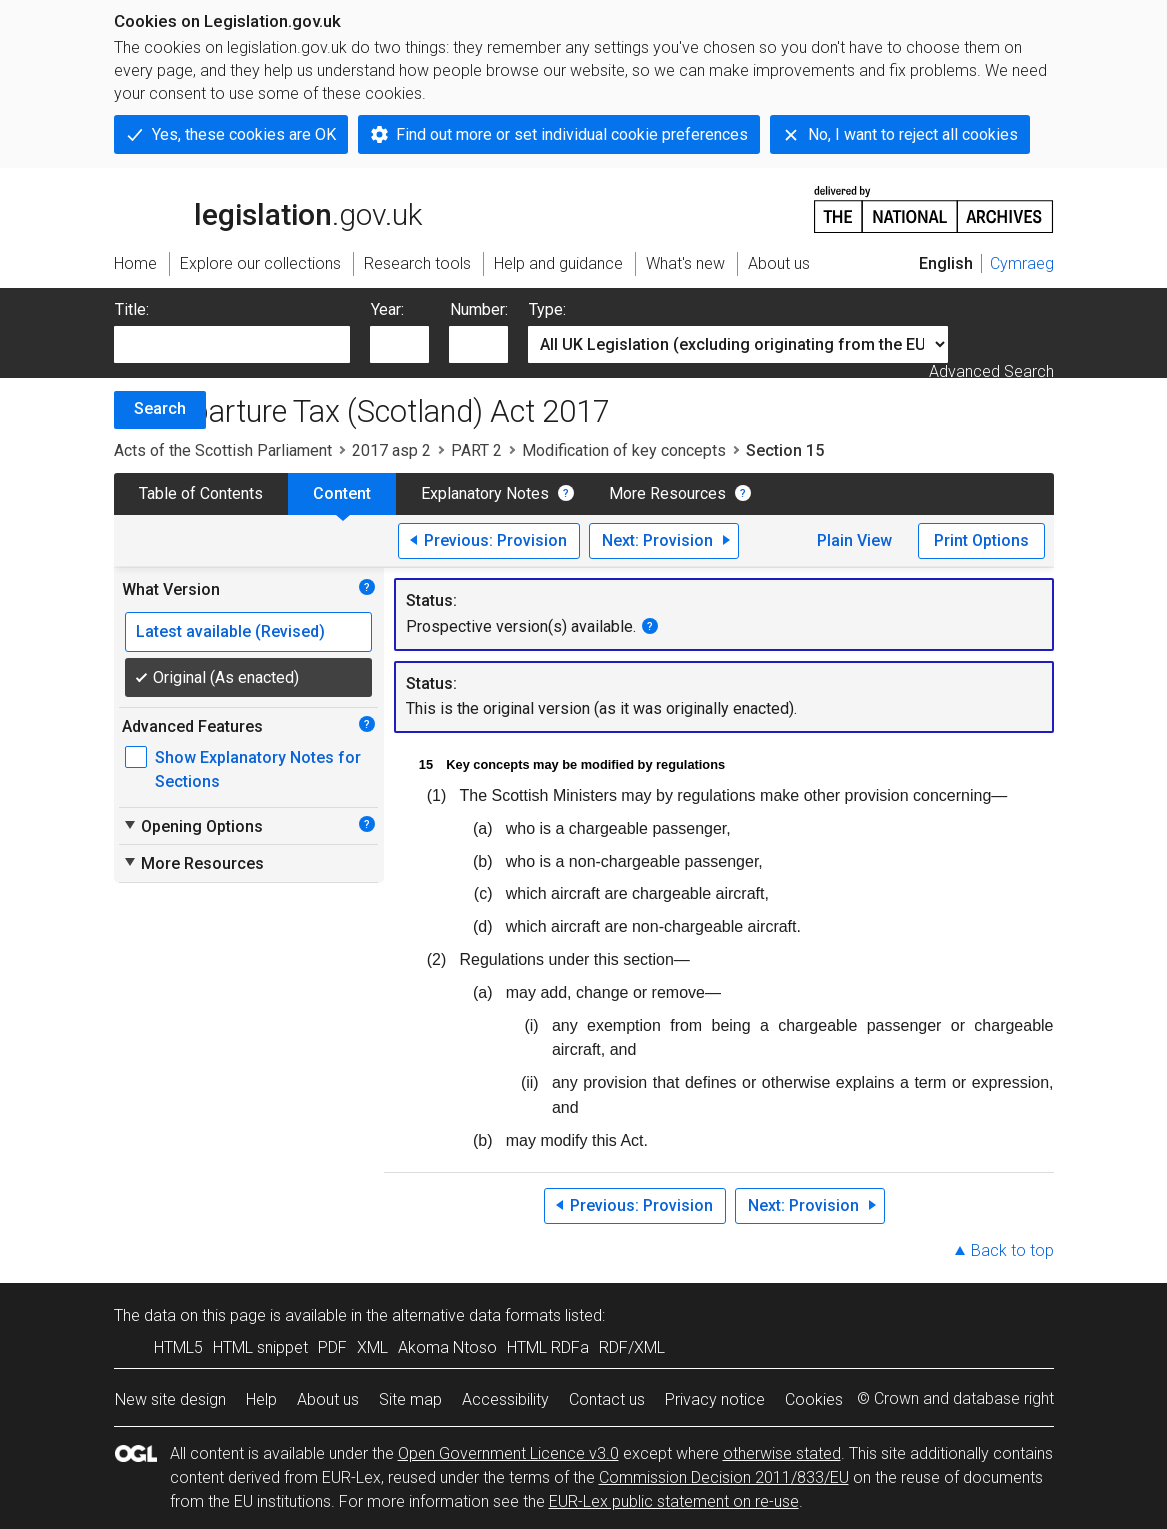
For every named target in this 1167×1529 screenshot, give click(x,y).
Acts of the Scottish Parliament (223, 450)
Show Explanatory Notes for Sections (258, 769)
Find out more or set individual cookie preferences (572, 134)
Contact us (607, 1399)
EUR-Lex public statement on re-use (674, 1501)
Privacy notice (715, 1399)
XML (372, 1347)
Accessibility (505, 1399)
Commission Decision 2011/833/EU (724, 1477)
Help (261, 1399)
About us (328, 1399)
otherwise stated (782, 1453)
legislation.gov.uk (268, 208)
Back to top (1012, 1250)
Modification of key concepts (624, 450)
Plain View (854, 540)
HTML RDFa (548, 1347)
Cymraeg (1022, 263)
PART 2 (476, 450)
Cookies (814, 1399)
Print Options (981, 540)
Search (160, 408)
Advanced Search (991, 371)
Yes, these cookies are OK (244, 134)
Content (342, 493)
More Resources (667, 493)
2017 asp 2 (391, 450)
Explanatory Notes (485, 493)
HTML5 (178, 1347)
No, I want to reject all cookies (913, 134)
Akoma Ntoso (447, 1347)
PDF (332, 1347)
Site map (410, 1399)
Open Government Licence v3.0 (508, 1453)
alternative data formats (476, 1315)
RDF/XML (632, 1347)
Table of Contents (201, 493)
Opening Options (192, 826)
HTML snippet (260, 1347)
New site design (170, 1399)
